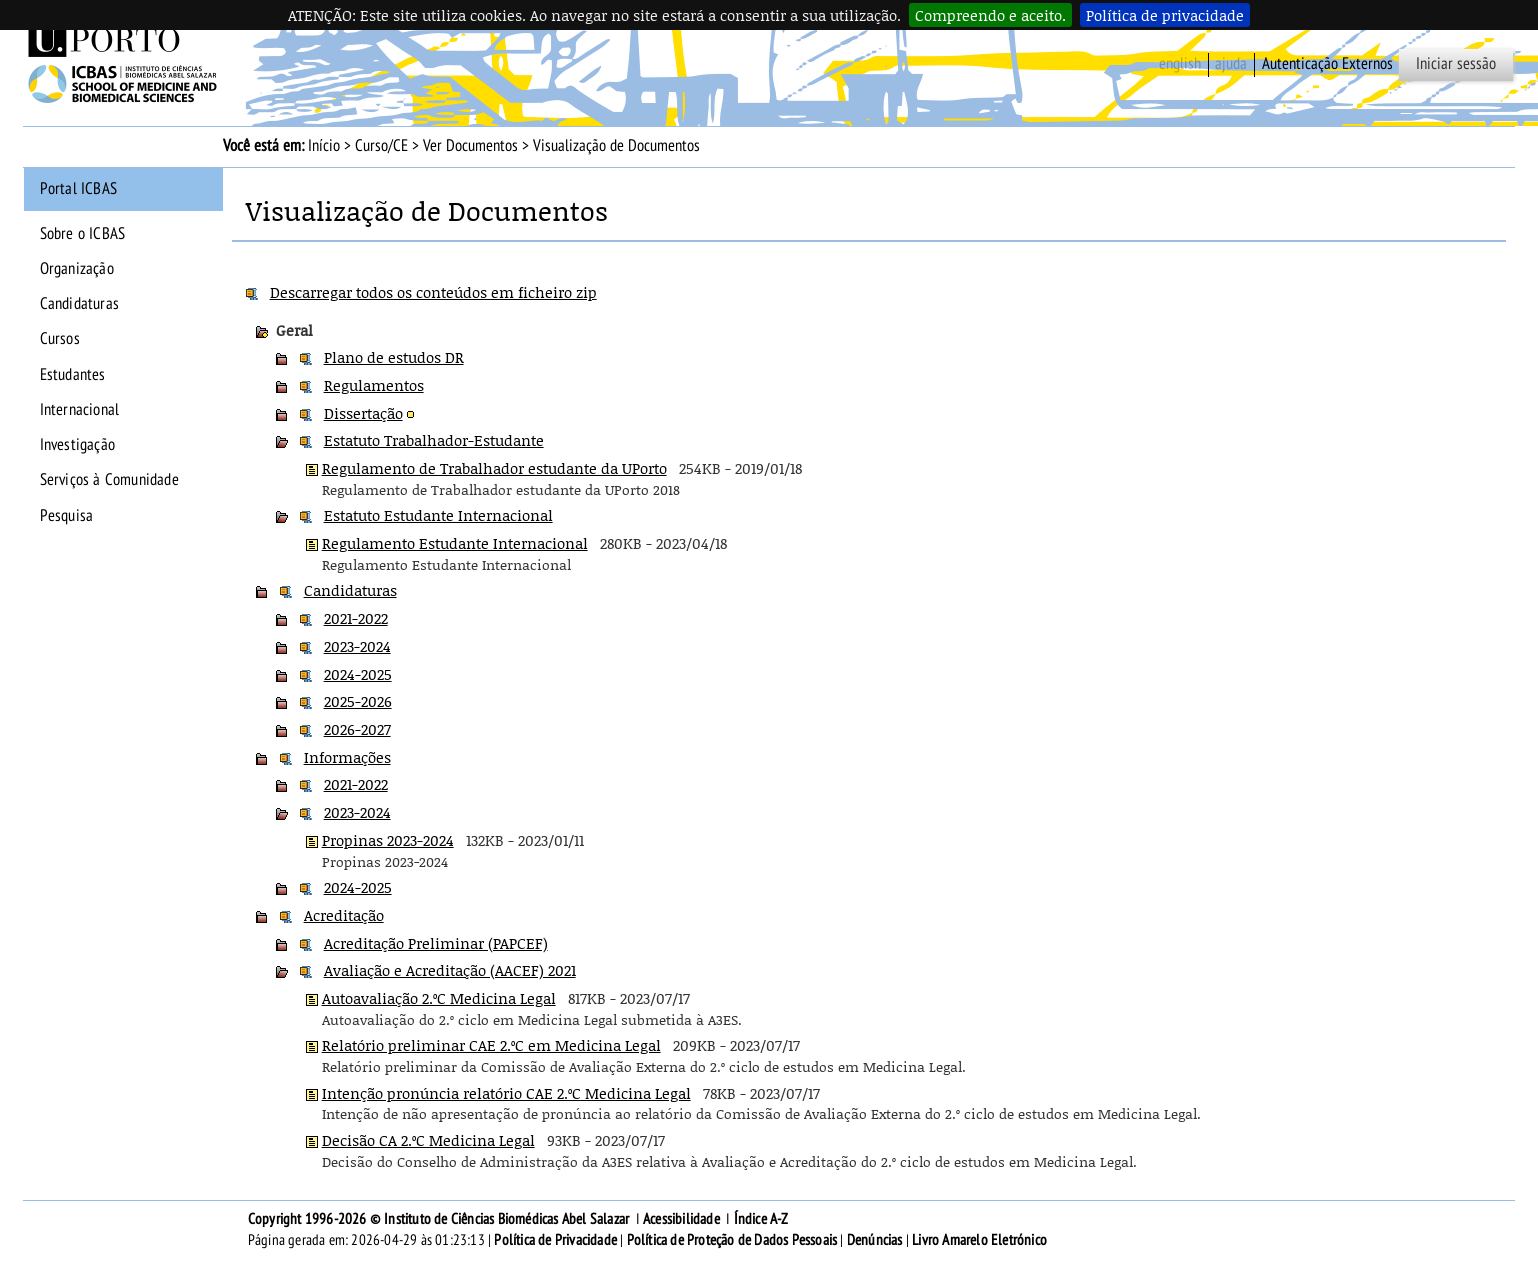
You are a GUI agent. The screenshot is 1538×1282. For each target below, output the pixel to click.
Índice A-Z (761, 1219)
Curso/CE (381, 146)
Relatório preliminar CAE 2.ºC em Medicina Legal (491, 1045)
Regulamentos (374, 385)
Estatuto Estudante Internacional (438, 515)
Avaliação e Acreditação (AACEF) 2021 (450, 970)
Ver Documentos (470, 146)
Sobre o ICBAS (83, 234)
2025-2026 (358, 701)
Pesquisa (67, 516)
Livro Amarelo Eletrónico (979, 1240)
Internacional (80, 410)
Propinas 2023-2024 (388, 840)
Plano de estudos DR (394, 357)
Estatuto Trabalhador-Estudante (434, 440)
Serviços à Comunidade (109, 480)
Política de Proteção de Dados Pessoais (732, 1240)
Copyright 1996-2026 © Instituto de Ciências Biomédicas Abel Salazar (440, 1219)
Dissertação (363, 413)
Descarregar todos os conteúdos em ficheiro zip (433, 292)
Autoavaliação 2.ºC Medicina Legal (439, 998)
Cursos (60, 339)
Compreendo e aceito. (990, 15)
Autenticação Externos (1327, 64)
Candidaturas (79, 304)
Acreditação (344, 915)
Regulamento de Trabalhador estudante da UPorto (494, 468)
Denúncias (875, 1240)
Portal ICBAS (78, 189)
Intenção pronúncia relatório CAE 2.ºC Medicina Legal (506, 1093)
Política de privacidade (1165, 15)
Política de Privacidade (555, 1240)
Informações (347, 757)
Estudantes (73, 375)
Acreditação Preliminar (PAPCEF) (436, 943)
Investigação (77, 445)
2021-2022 (356, 618)
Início (324, 146)
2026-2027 (357, 729)
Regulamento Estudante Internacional (455, 543)
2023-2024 (357, 646)
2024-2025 (358, 674)
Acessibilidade (681, 1219)
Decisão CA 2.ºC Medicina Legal (428, 1140)
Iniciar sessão (1456, 64)
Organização (77, 269)
